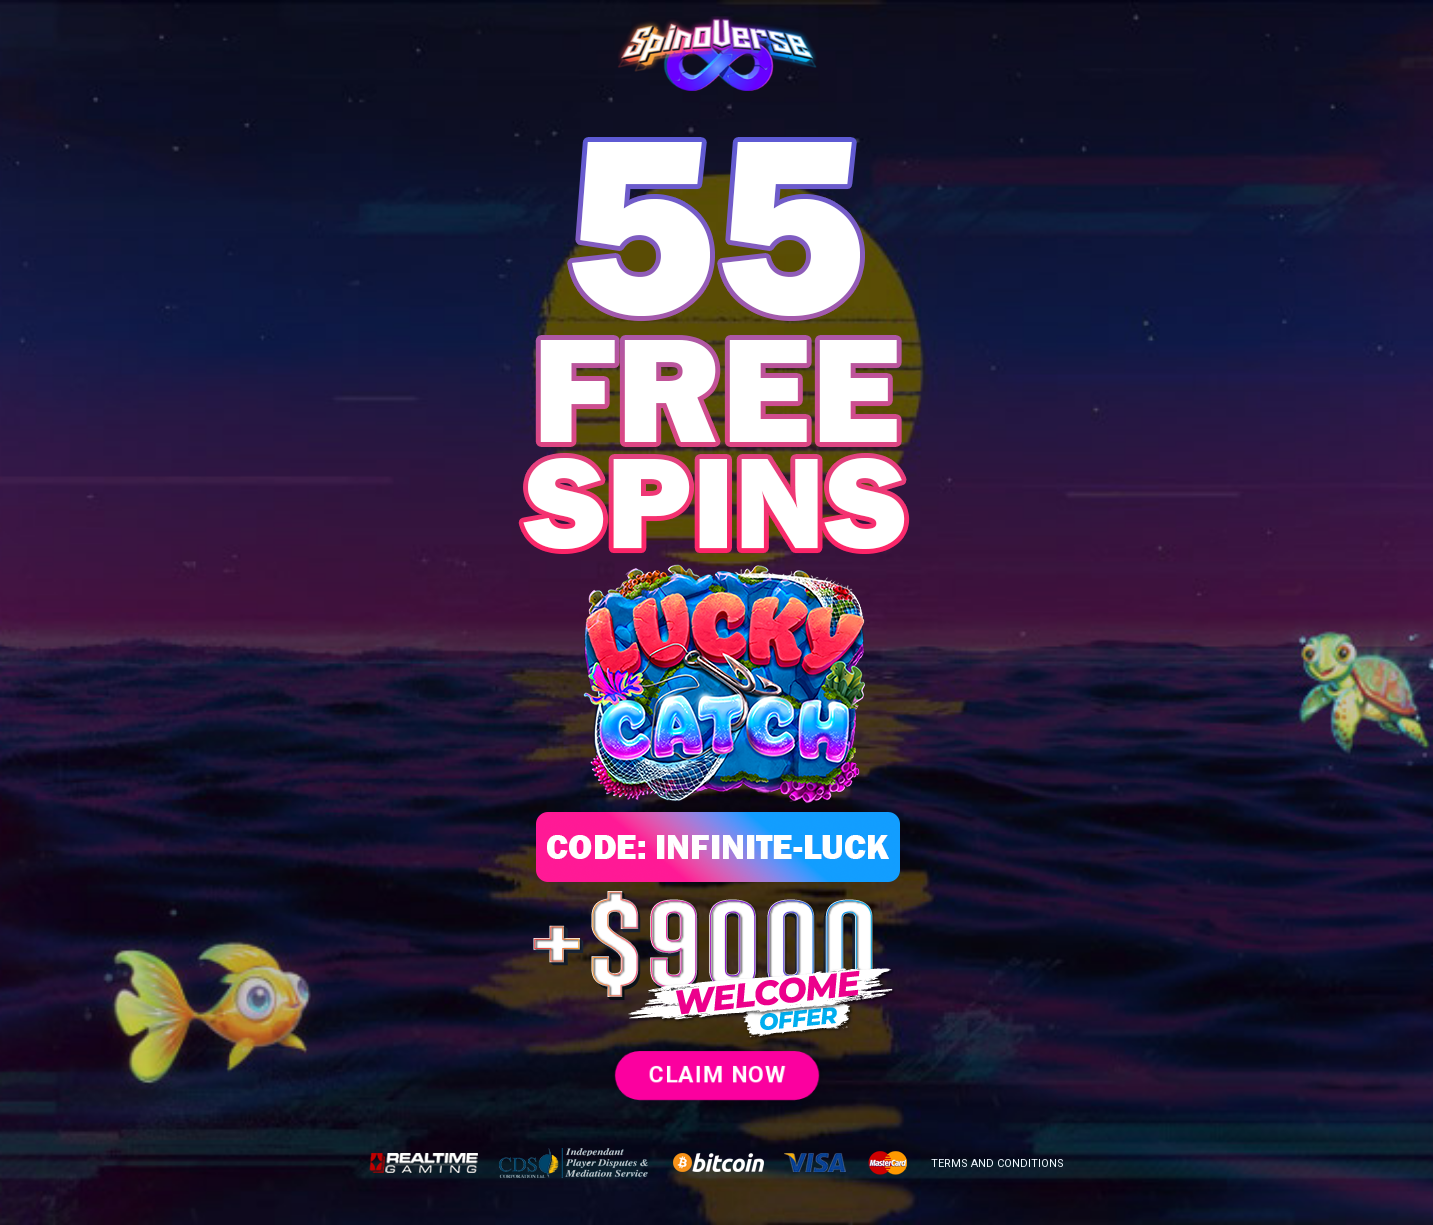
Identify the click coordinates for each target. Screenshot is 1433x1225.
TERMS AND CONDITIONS (997, 1163)
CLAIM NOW (717, 1074)
